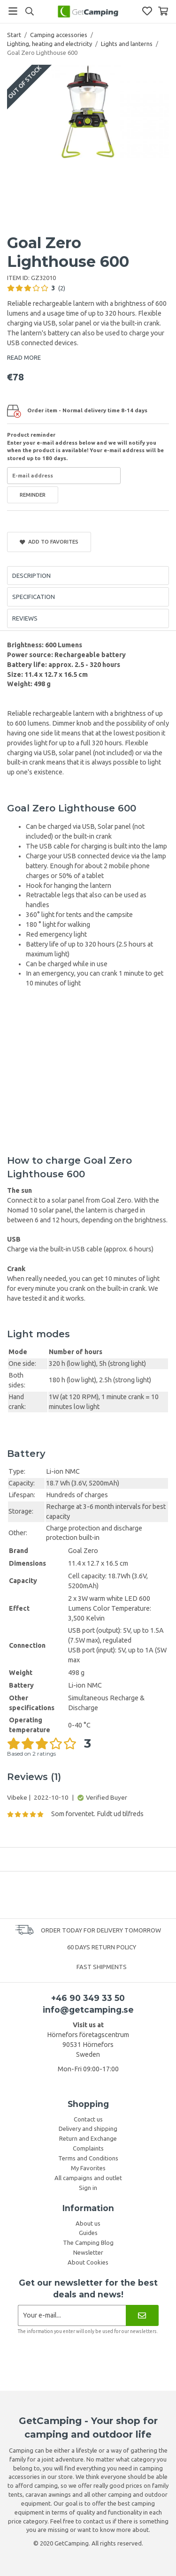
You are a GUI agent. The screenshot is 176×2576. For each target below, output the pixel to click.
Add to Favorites (49, 541)
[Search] (29, 11)
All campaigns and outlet (88, 2177)
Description (31, 575)
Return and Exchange (88, 2138)
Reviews (25, 618)
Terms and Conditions (88, 2158)
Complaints (88, 2148)
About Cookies (88, 2262)
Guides (88, 2232)
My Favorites (88, 2168)
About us (88, 2223)
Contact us (88, 2119)
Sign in (88, 2187)
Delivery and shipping (88, 2128)
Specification (33, 596)
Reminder (33, 495)
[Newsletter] (142, 2315)
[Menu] (13, 11)
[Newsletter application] (72, 2315)
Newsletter (88, 2252)
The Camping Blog (88, 2242)
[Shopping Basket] (163, 11)
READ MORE (24, 357)
